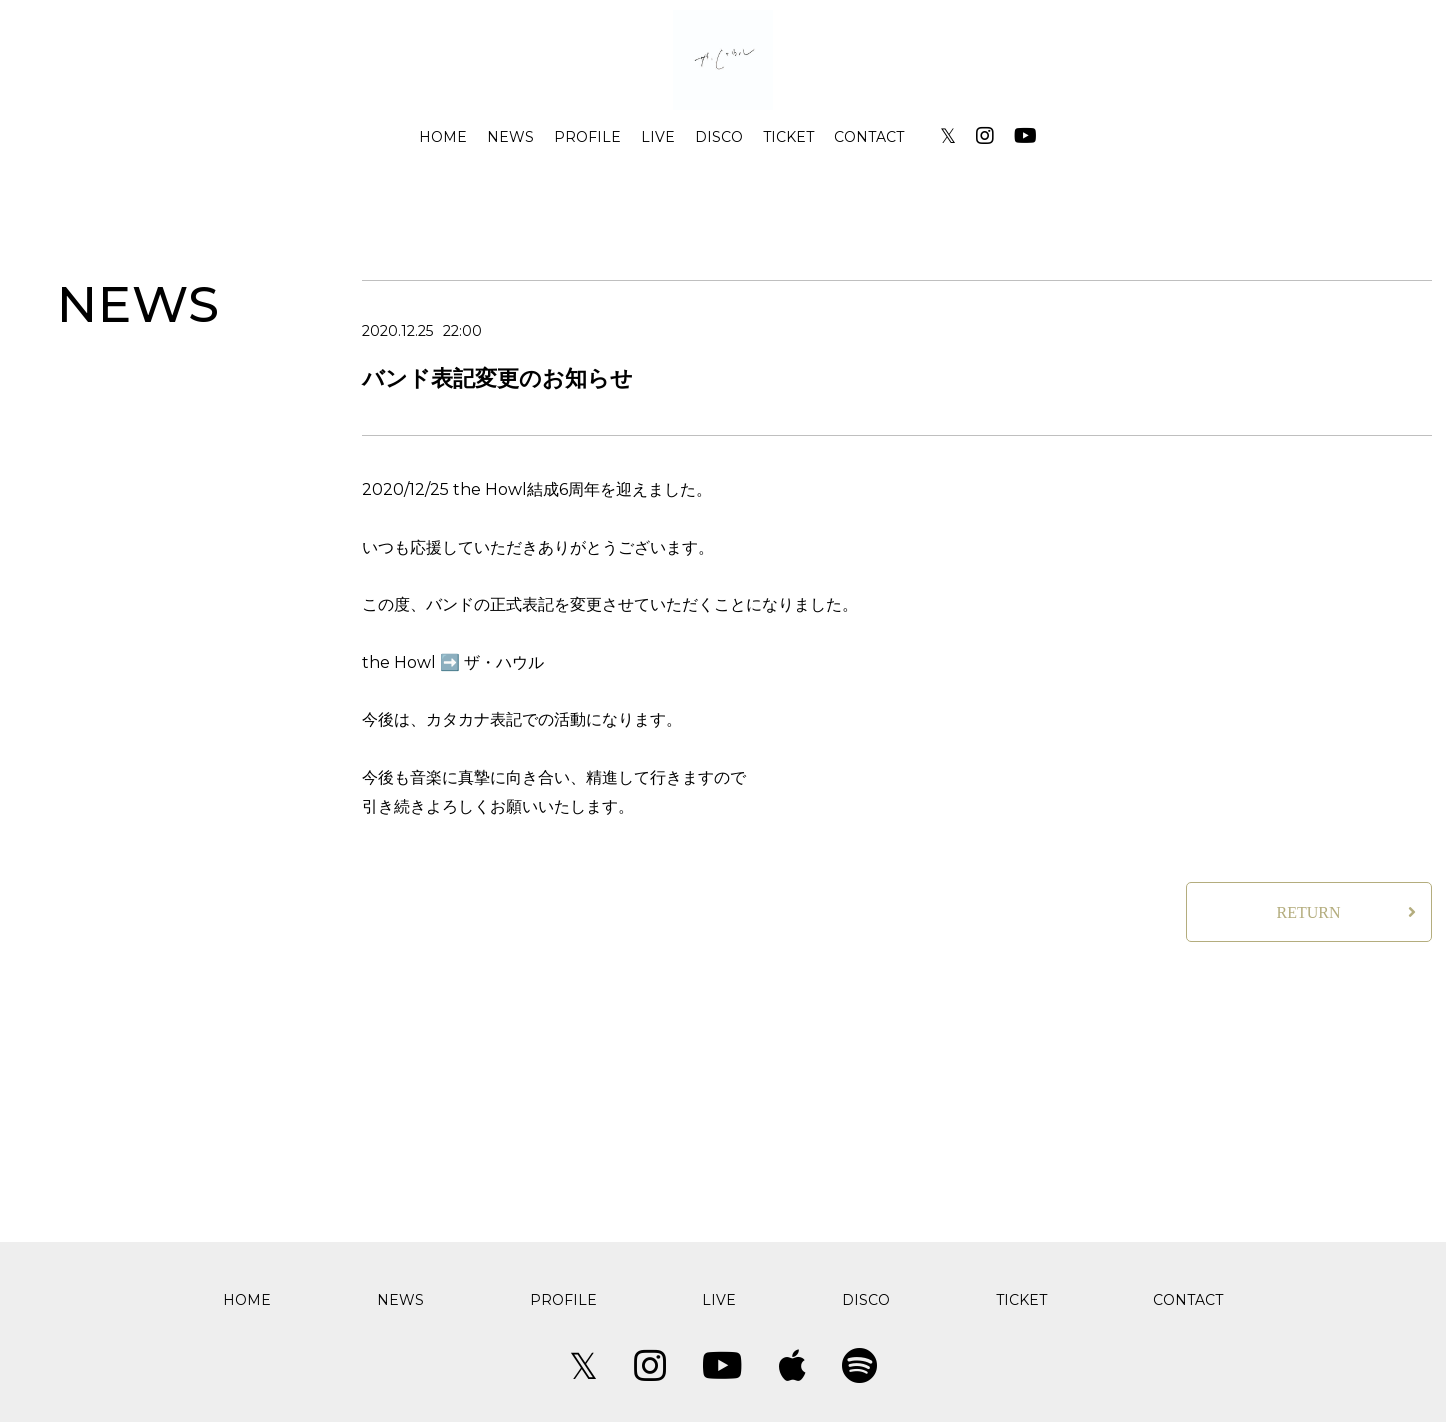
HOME (443, 137)
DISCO (719, 137)
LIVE (658, 137)
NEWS (510, 137)
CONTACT (869, 137)
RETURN (1309, 912)
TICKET (788, 137)
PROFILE (587, 137)
